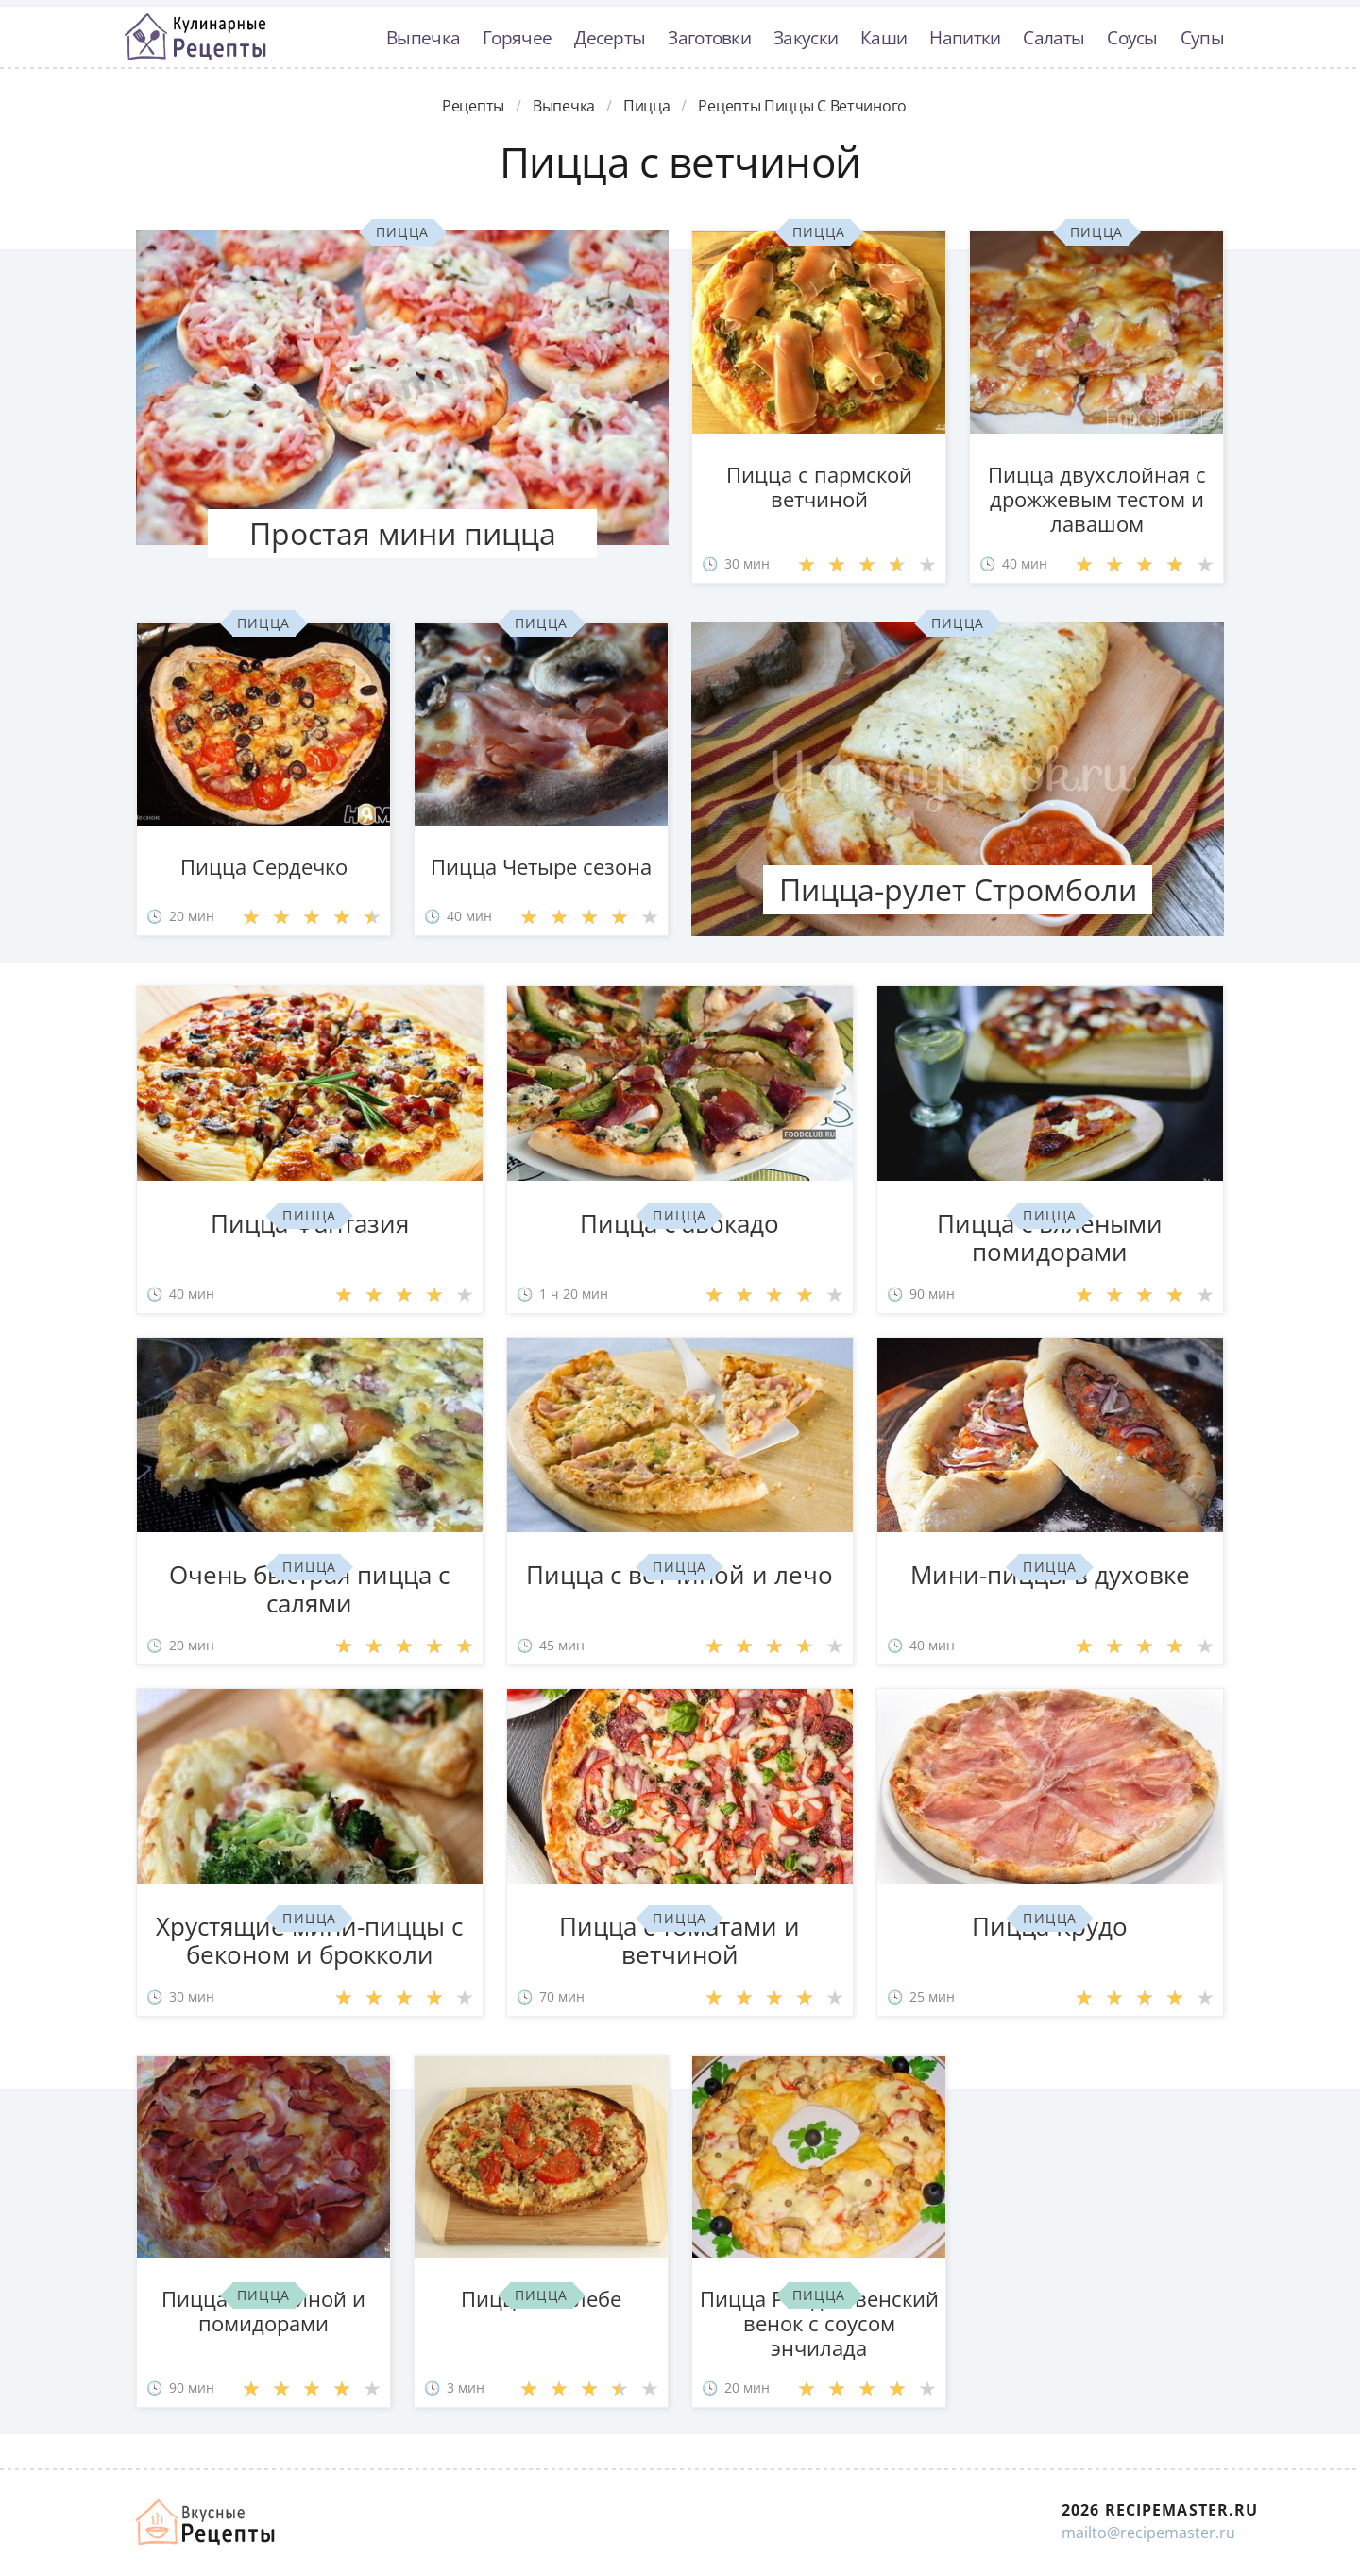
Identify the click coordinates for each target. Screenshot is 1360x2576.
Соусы (1132, 37)
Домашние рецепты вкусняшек (207, 2522)
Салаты (1053, 37)
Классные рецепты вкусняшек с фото (195, 36)
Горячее (517, 37)
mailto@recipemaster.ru (1148, 2532)
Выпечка (423, 37)
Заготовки (709, 37)
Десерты (609, 37)
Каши (883, 37)
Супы (1202, 37)
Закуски (806, 37)
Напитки (964, 37)
